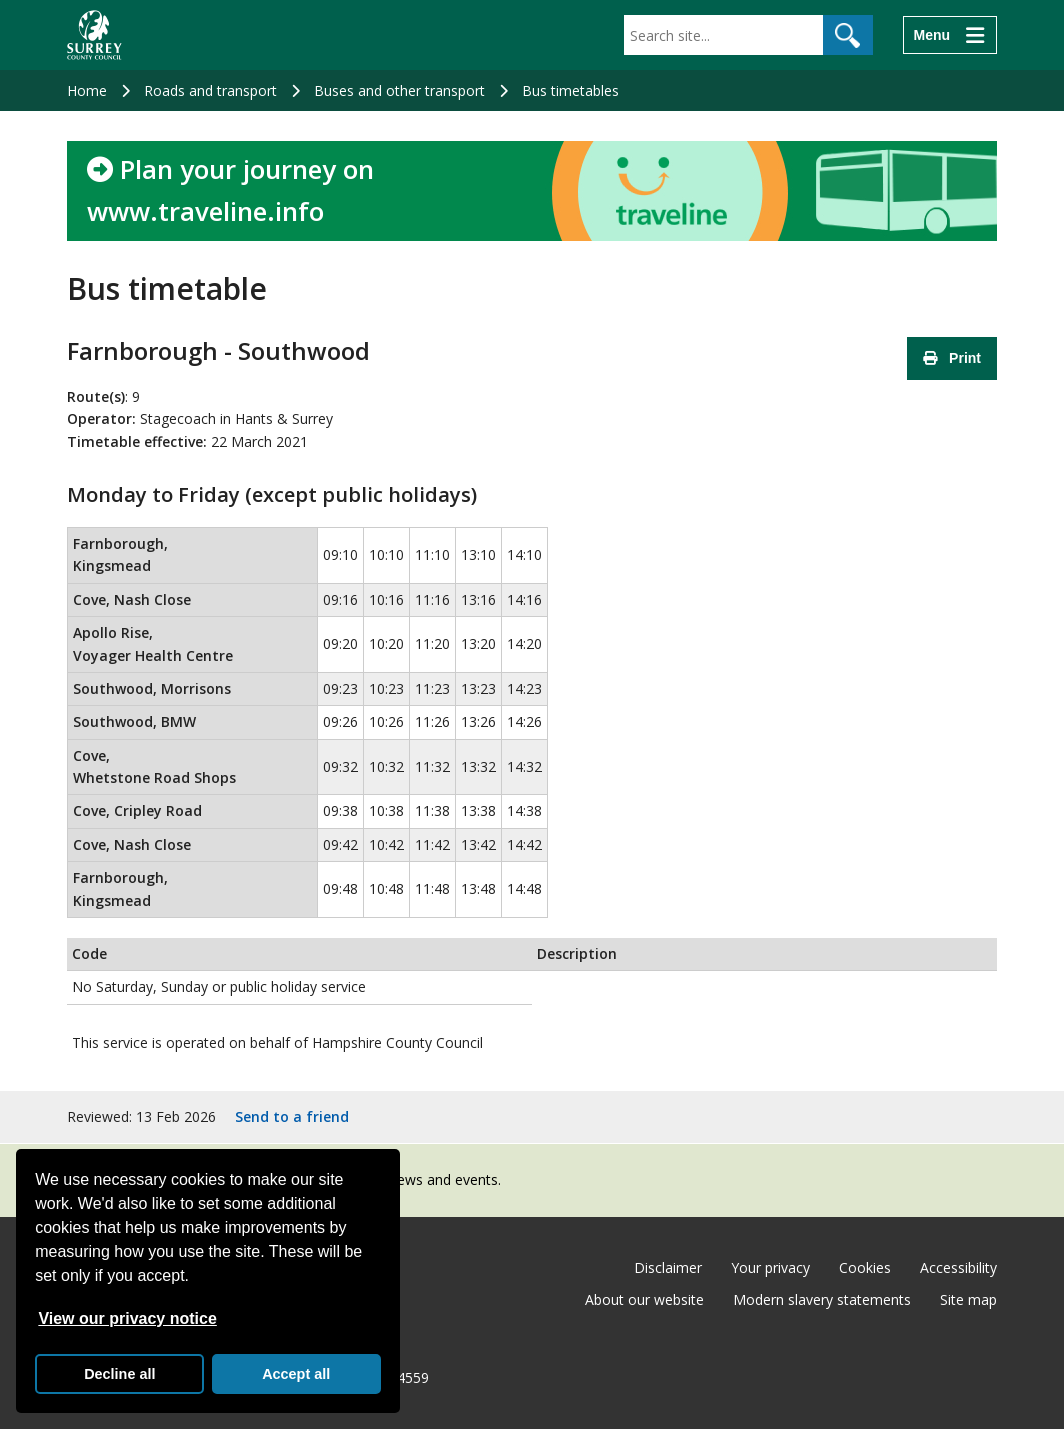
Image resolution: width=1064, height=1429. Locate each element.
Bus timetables (570, 90)
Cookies (865, 1267)
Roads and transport (210, 90)
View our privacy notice (127, 1318)
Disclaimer (668, 1267)
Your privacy (770, 1267)
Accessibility (958, 1267)
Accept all (296, 1374)
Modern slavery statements (822, 1299)
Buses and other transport (399, 90)
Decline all (119, 1374)
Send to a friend (292, 1116)
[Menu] (950, 35)
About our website (644, 1299)
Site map (968, 1299)
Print (952, 358)
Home (87, 90)
